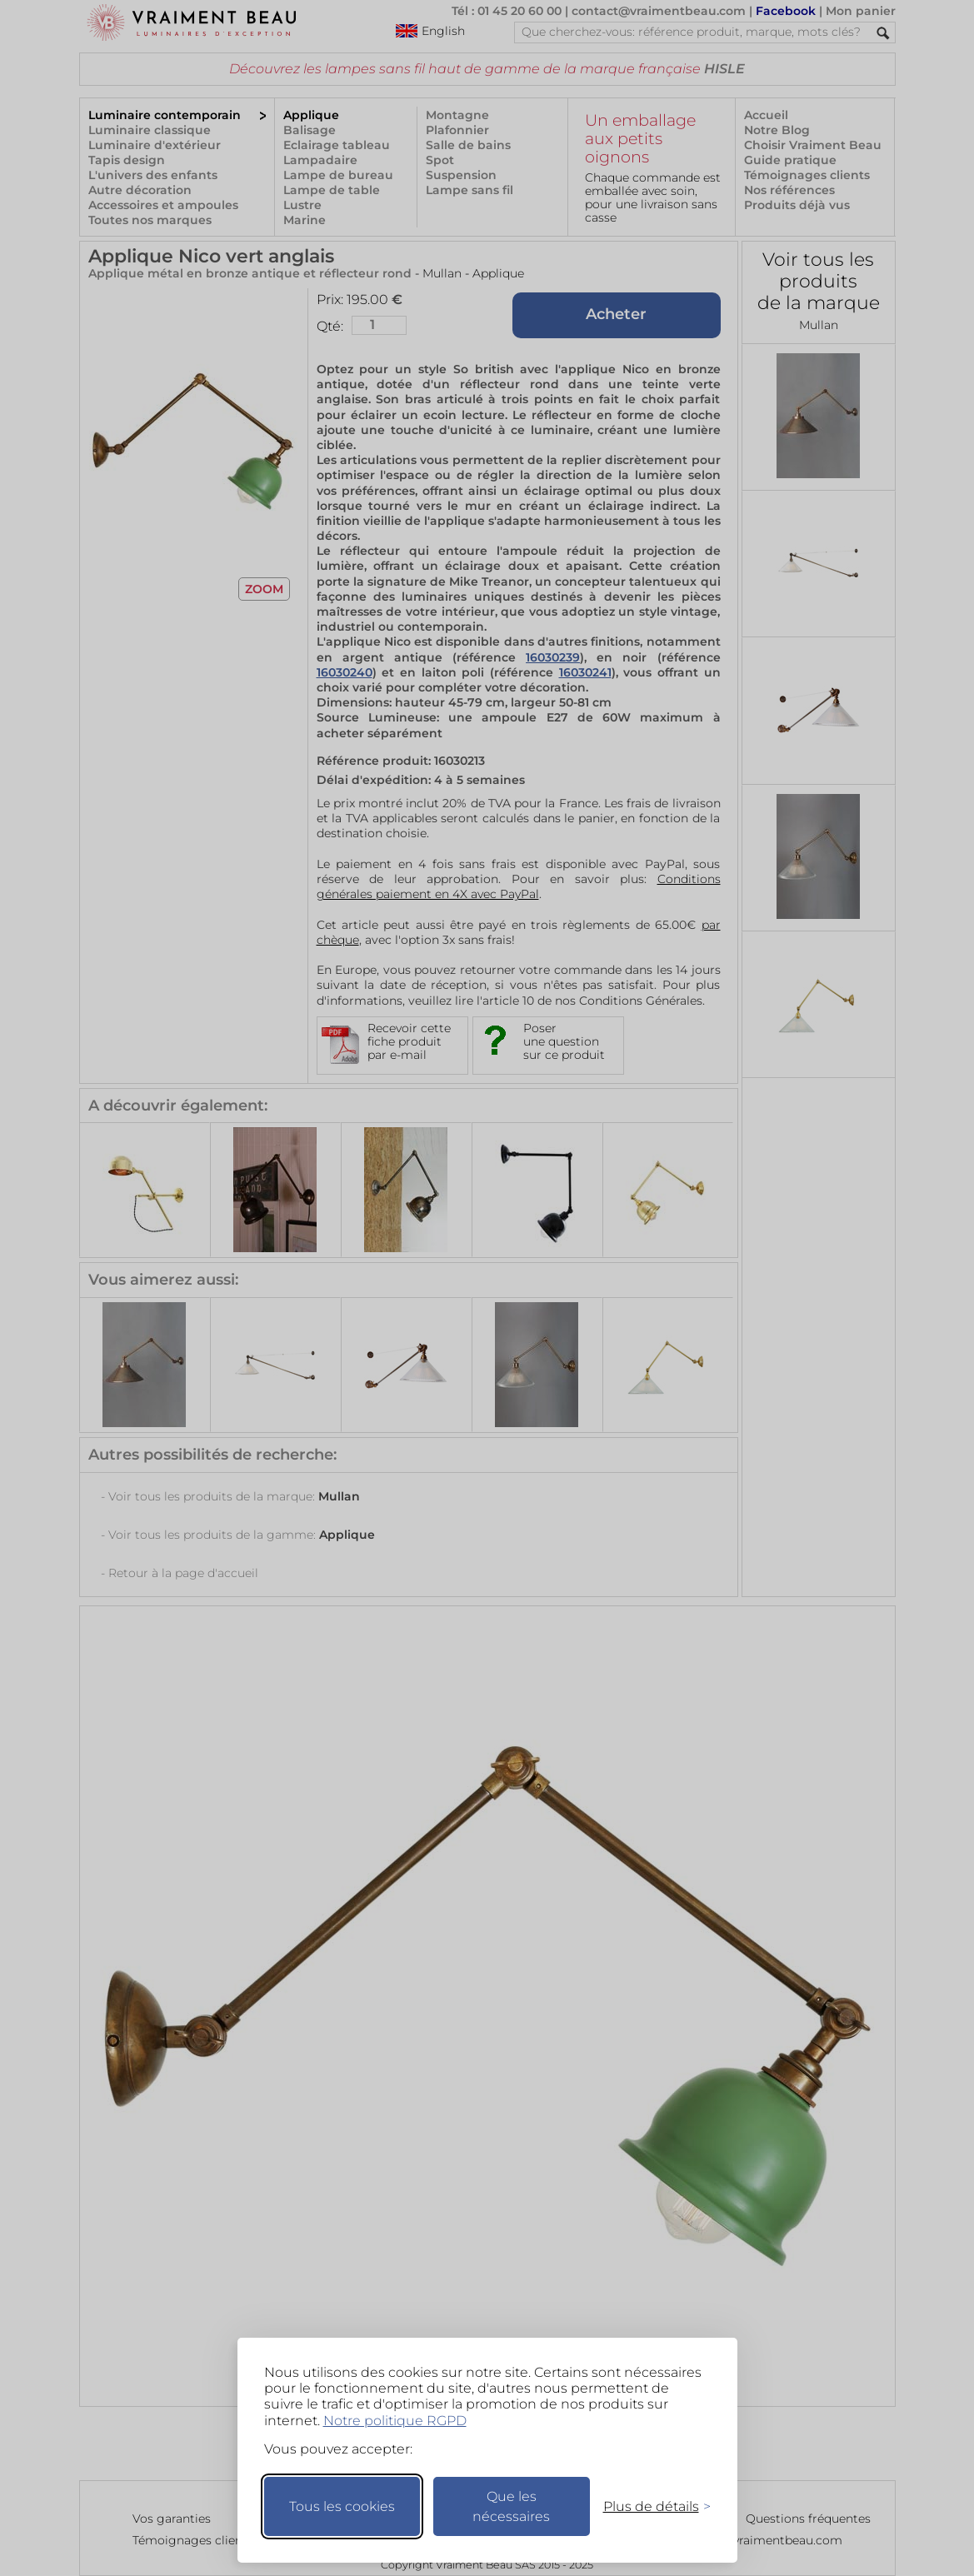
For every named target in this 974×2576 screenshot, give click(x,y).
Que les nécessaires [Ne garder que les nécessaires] (511, 2506)
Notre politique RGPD (395, 2421)
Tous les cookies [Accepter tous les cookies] (342, 2506)
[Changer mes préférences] (649, 2506)
